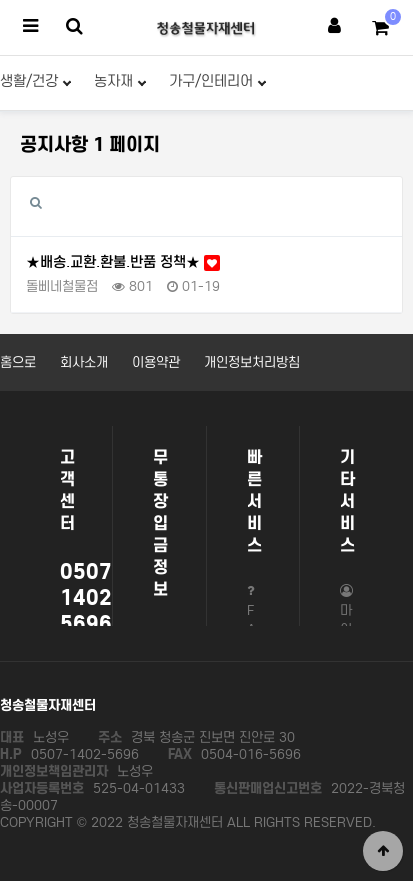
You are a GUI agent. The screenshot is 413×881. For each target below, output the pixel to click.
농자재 (120, 81)
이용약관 (156, 362)
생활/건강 (35, 81)
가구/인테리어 (217, 81)
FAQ (253, 621)
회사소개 (84, 362)
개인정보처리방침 (252, 362)
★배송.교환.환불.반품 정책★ (123, 262)
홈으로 (18, 362)
